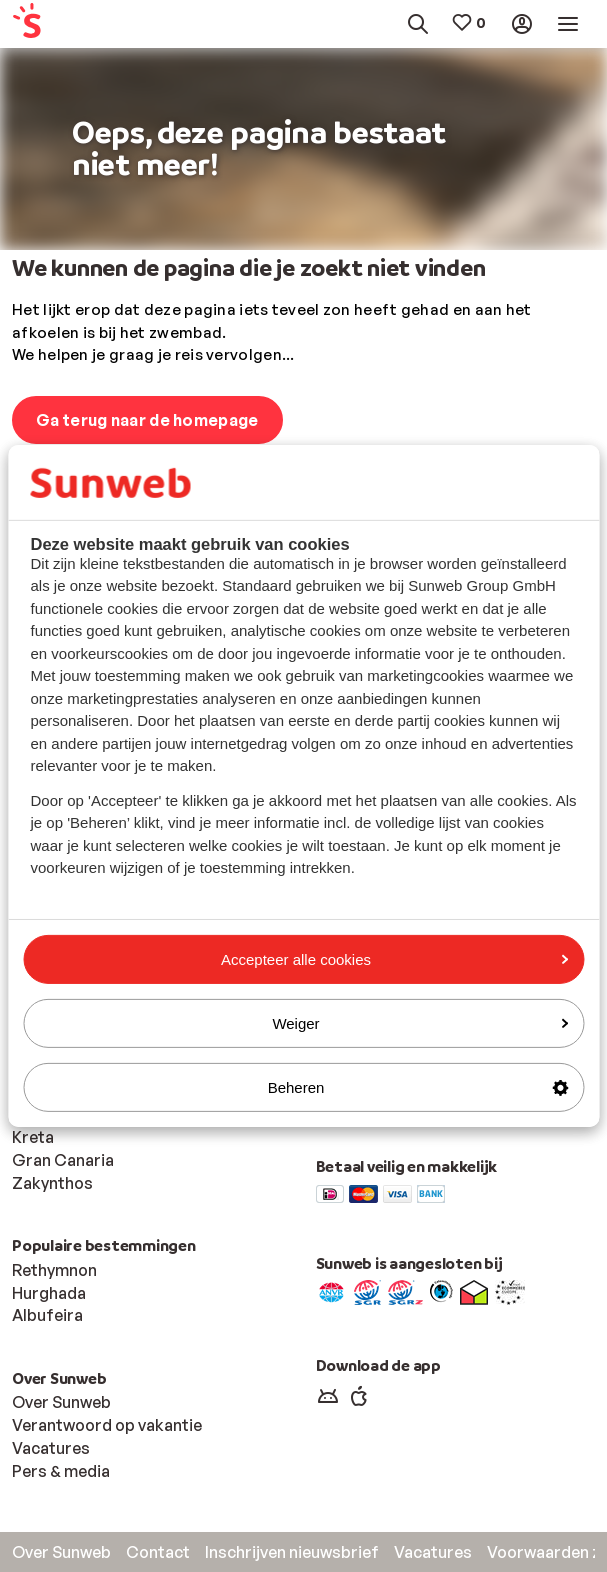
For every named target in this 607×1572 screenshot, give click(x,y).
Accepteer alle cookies (394, 958)
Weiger (420, 1023)
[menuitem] (50, 24)
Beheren (418, 1087)
